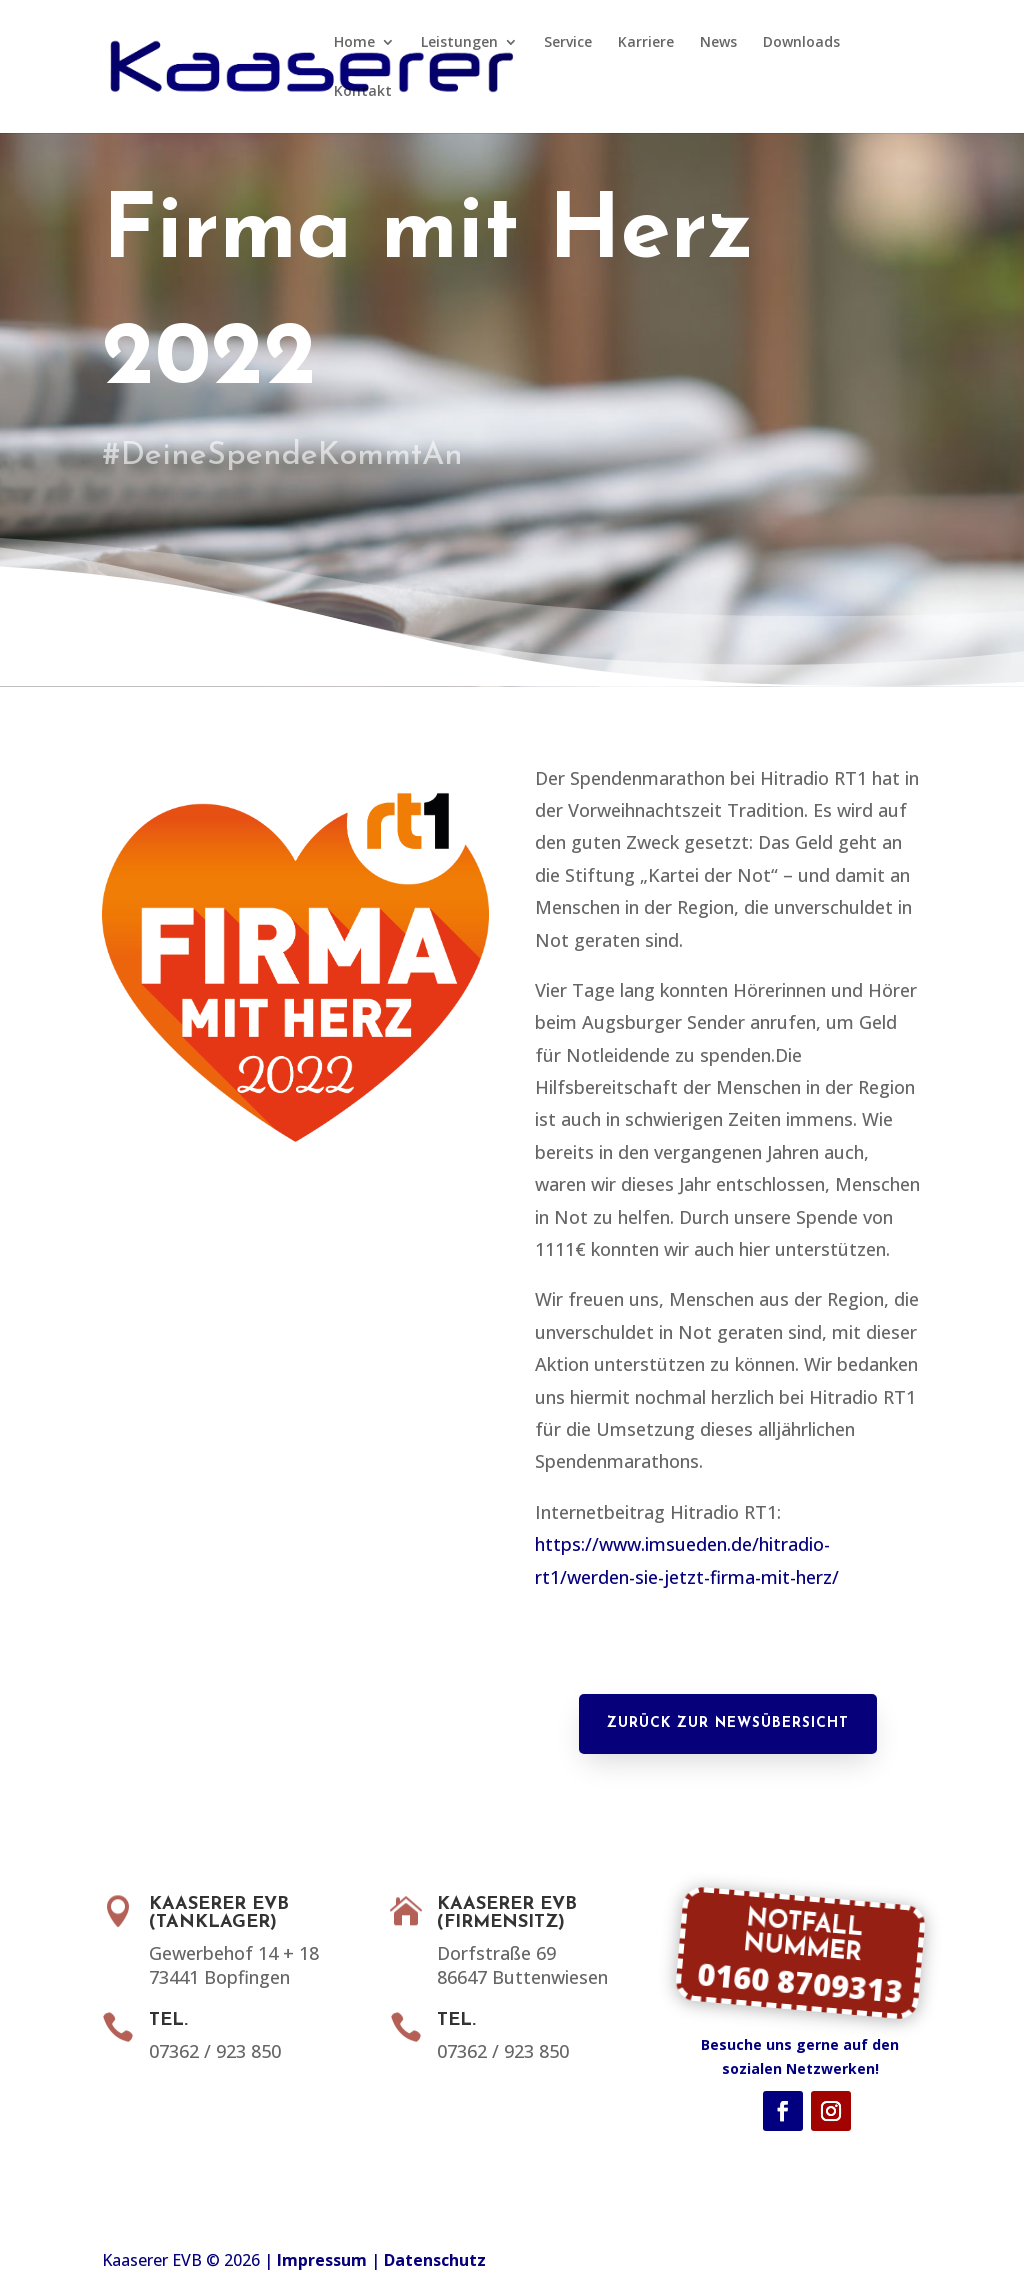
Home (354, 43)
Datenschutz (435, 2260)
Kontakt (363, 92)
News (718, 43)
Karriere (646, 43)
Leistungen (459, 43)
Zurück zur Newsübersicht (728, 1723)
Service (568, 43)
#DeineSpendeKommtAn (296, 456)
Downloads (801, 43)
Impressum (322, 2260)
